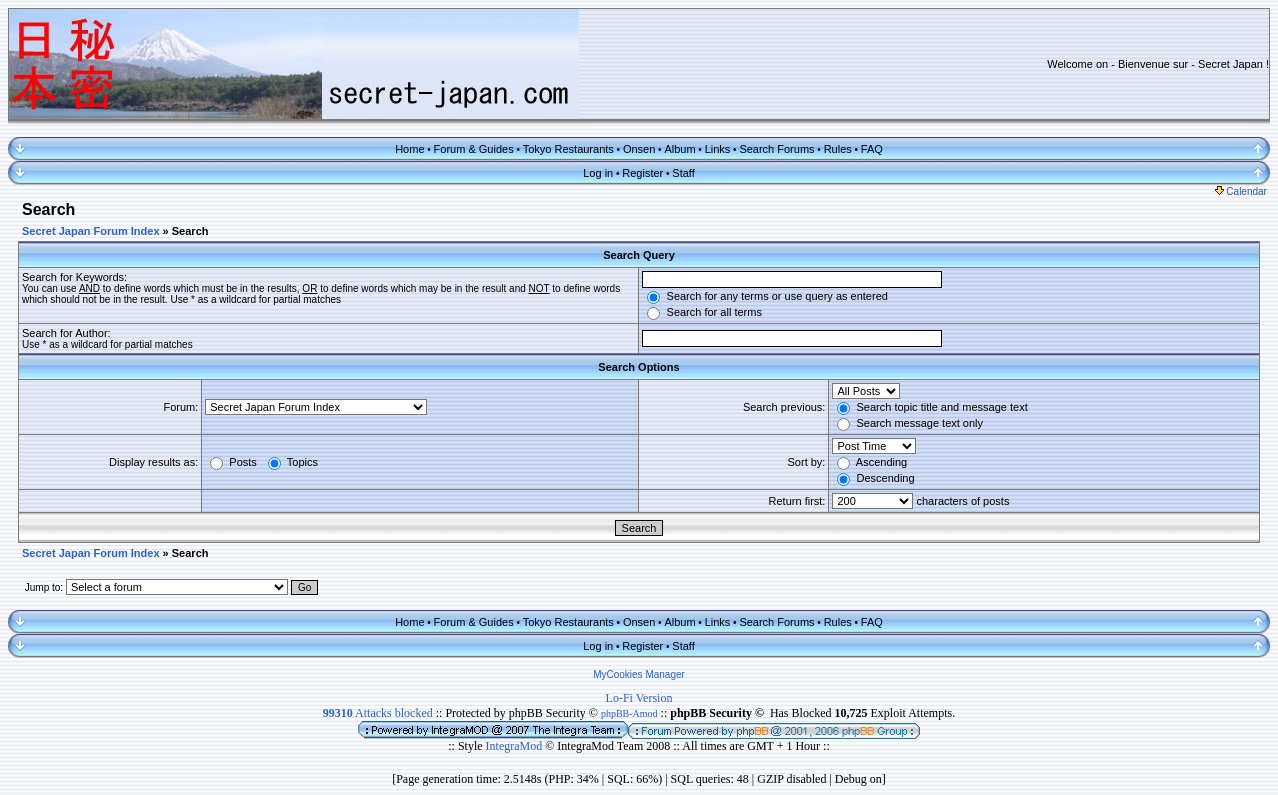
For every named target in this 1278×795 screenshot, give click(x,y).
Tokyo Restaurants (568, 149)
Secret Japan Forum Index (91, 231)
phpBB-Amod (629, 713)
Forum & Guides (474, 149)
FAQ (872, 149)
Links (718, 149)
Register (642, 173)
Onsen (639, 149)
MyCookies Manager (639, 674)
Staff (683, 173)
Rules (838, 149)
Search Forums (776, 149)
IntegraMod (516, 746)
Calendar (1241, 191)
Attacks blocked (378, 713)
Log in (598, 173)
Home (409, 149)
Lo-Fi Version (639, 698)
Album (679, 149)
